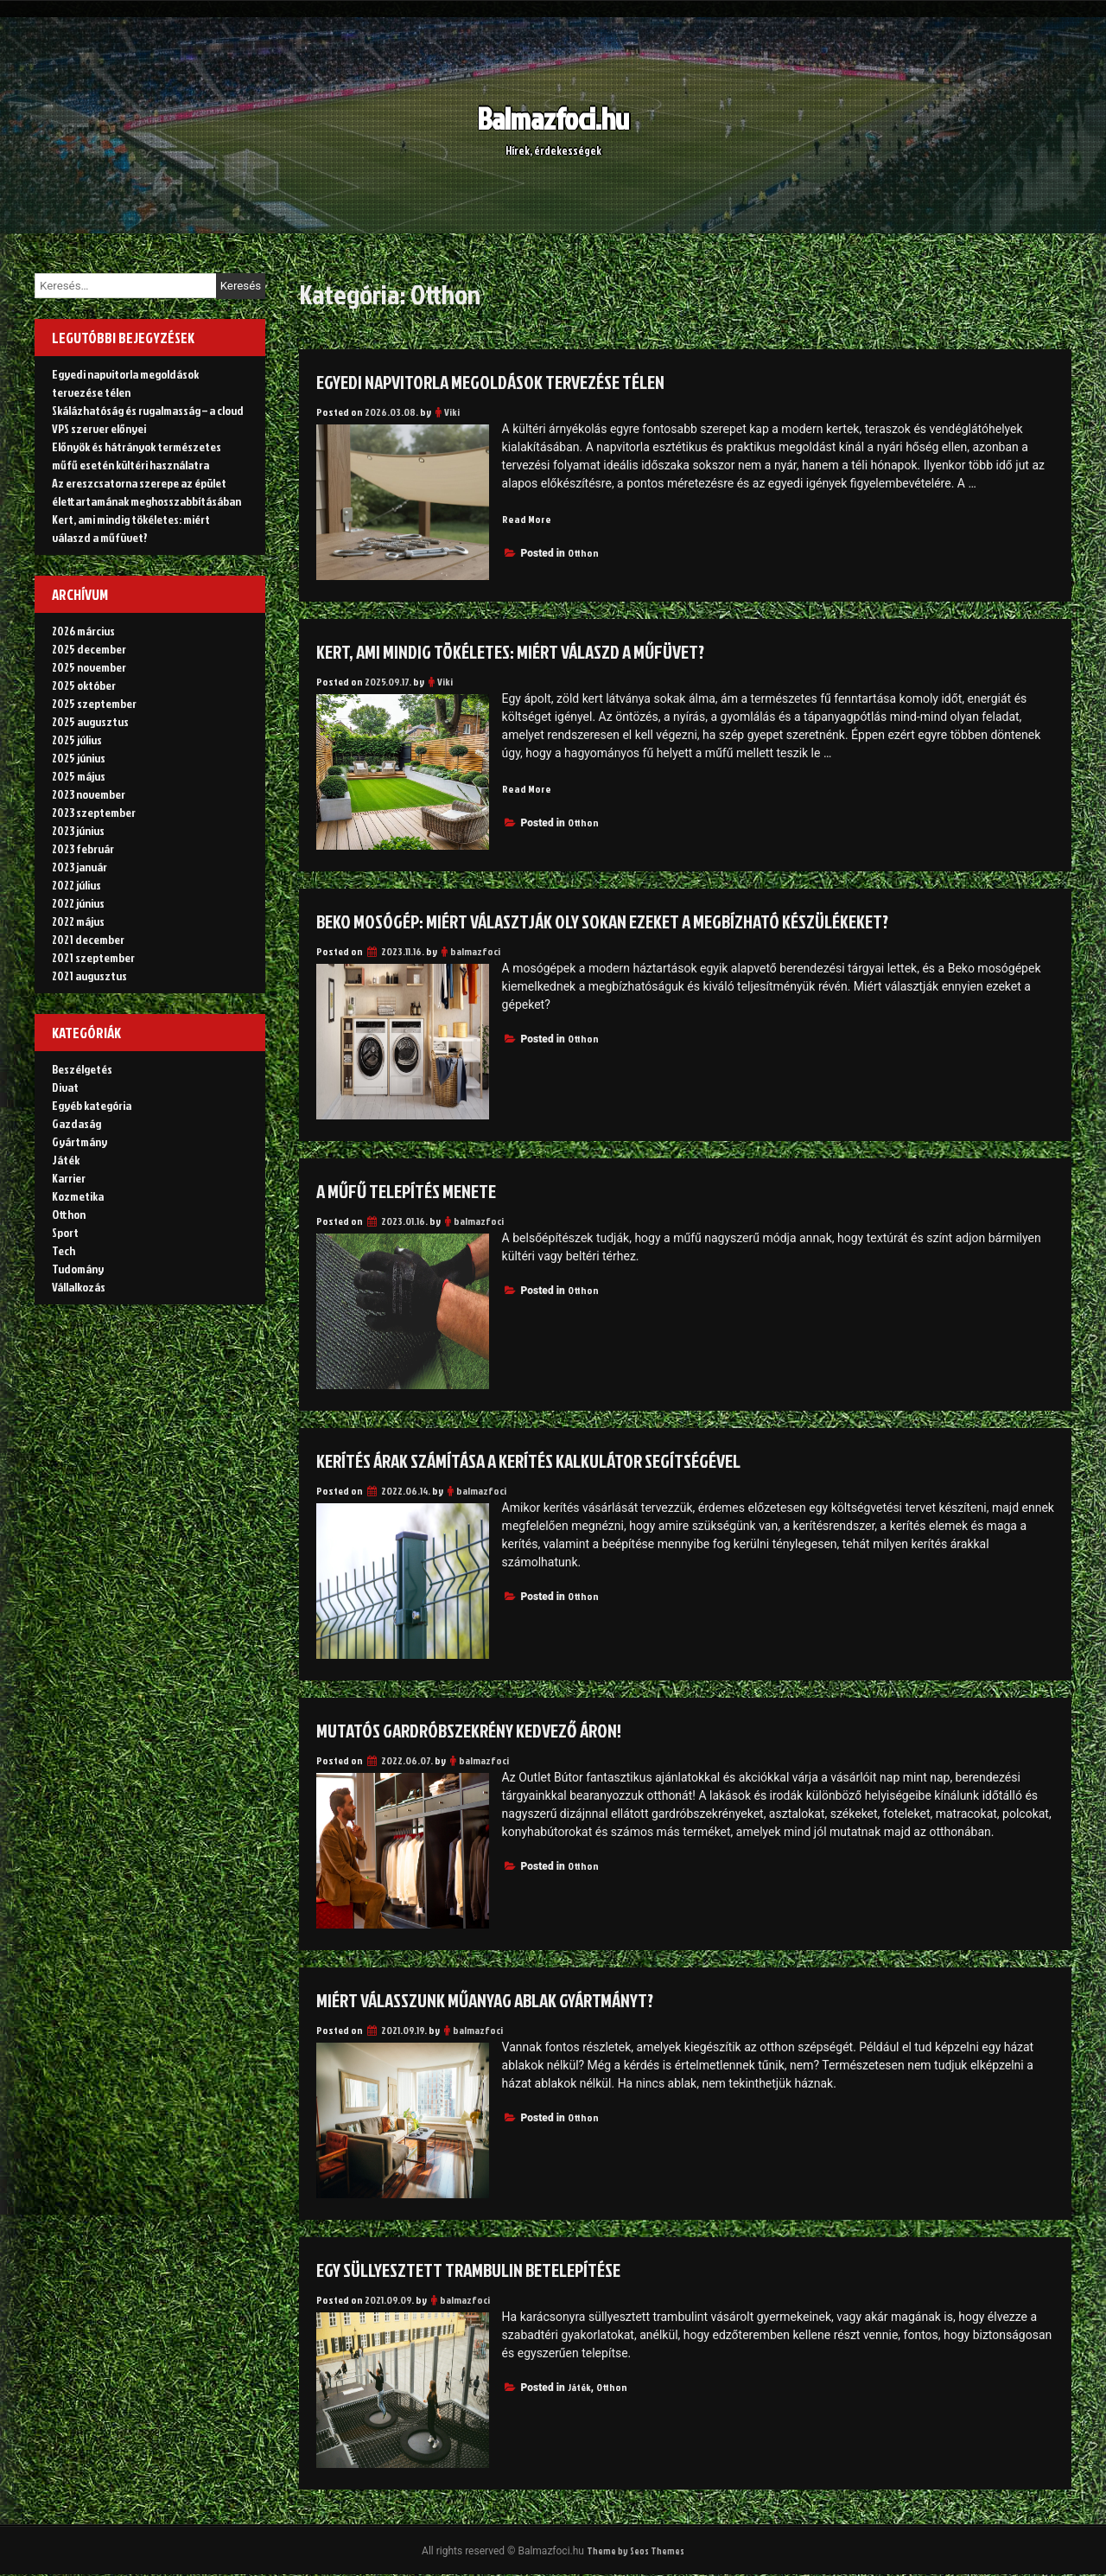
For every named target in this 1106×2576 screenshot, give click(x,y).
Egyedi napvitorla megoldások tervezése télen (513, 381)
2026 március (83, 630)
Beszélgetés (82, 1069)
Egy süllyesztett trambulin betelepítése (490, 2269)
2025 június (78, 757)
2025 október (84, 685)
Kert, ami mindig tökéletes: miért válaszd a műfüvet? (536, 651)
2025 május (78, 776)
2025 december (89, 649)
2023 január (79, 866)
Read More (527, 519)
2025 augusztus (90, 721)
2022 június (78, 903)
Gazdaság (76, 1123)
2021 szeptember (93, 957)
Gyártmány (79, 1141)
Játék (579, 2387)
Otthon (583, 553)
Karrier (69, 1178)
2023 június (78, 830)
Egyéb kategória (91, 1105)
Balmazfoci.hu (553, 117)
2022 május (78, 921)
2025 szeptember (94, 703)
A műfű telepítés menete (418, 1190)
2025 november (89, 667)
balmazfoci (475, 951)
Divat (65, 1087)
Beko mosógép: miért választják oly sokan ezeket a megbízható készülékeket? (639, 920)
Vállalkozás (78, 1286)
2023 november (88, 794)
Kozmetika (78, 1196)
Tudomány (78, 1268)
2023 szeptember (94, 812)
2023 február (83, 848)
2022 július (76, 885)
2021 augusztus (89, 975)
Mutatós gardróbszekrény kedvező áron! (489, 1729)
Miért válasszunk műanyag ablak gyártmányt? (510, 1999)
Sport (65, 1232)
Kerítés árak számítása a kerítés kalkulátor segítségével (558, 1460)
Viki (452, 412)
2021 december (88, 939)
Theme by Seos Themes (635, 2551)
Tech (63, 1250)
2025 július (77, 739)
